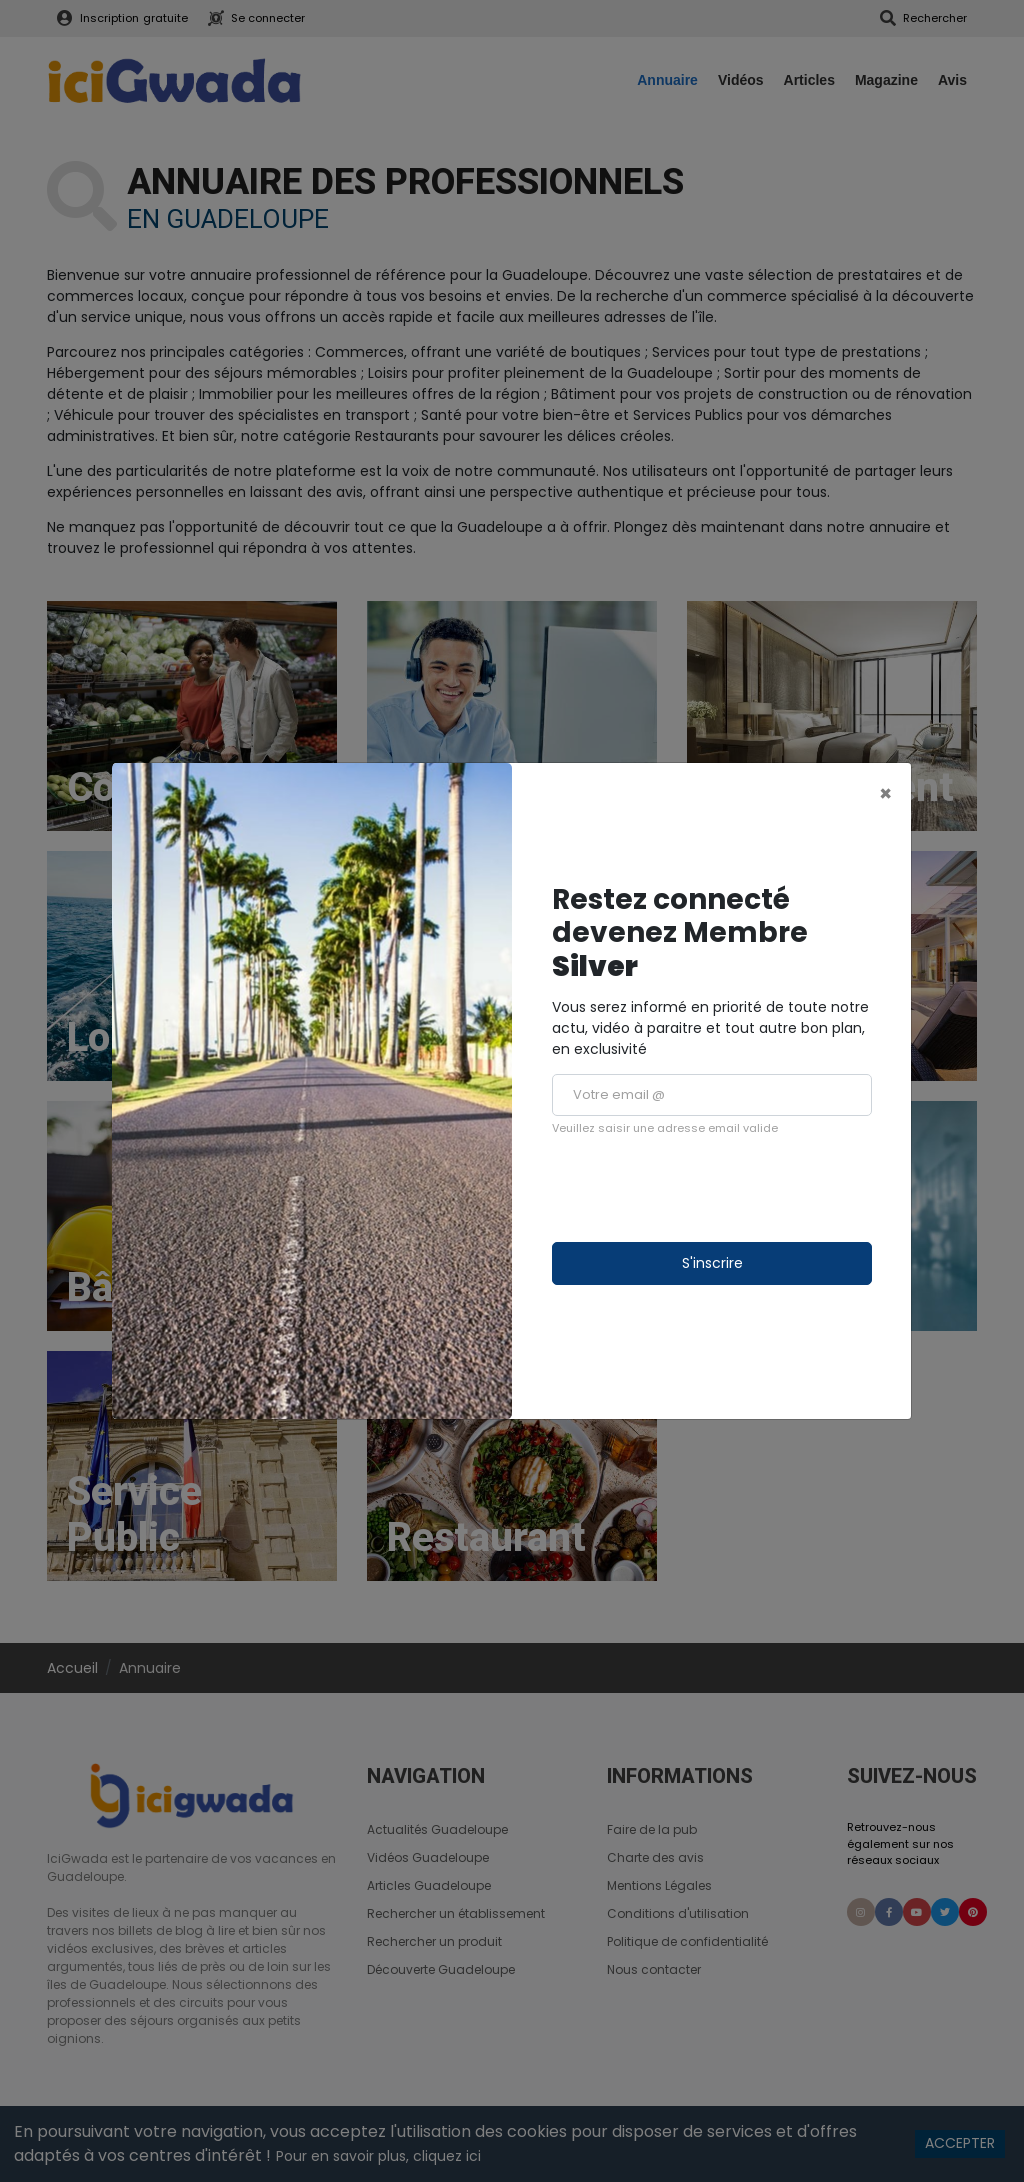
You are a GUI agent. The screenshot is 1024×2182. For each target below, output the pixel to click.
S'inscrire (712, 1263)
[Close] (885, 793)
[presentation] (704, 1189)
